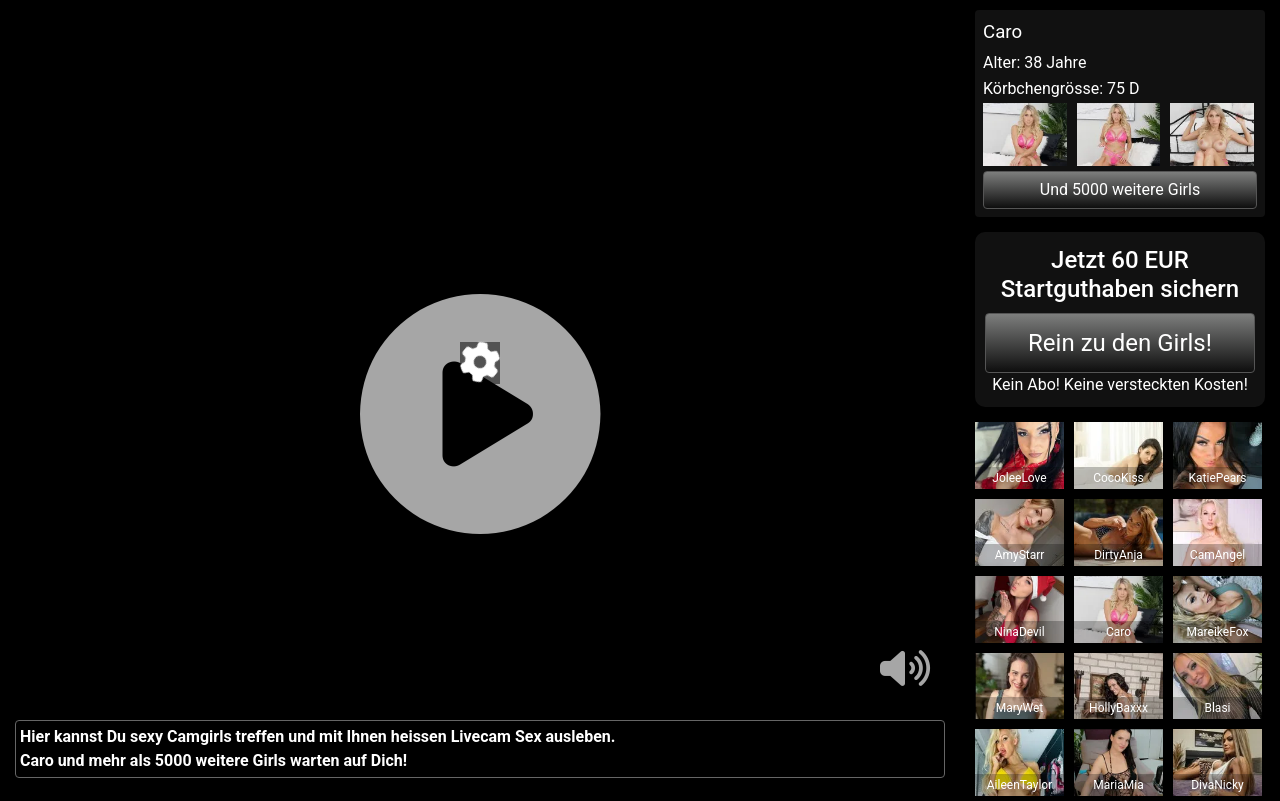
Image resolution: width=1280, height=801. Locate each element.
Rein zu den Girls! (1120, 343)
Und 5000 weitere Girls (1120, 189)
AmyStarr (1020, 555)
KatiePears (1218, 478)
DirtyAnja (1118, 555)
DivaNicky (1217, 785)
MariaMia (1118, 785)
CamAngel (1217, 555)
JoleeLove (1019, 478)
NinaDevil (1019, 632)
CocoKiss (1118, 478)
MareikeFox (1218, 632)
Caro (1118, 632)
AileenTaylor (1019, 785)
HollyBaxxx (1118, 708)
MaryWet (1020, 708)
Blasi (1217, 708)
